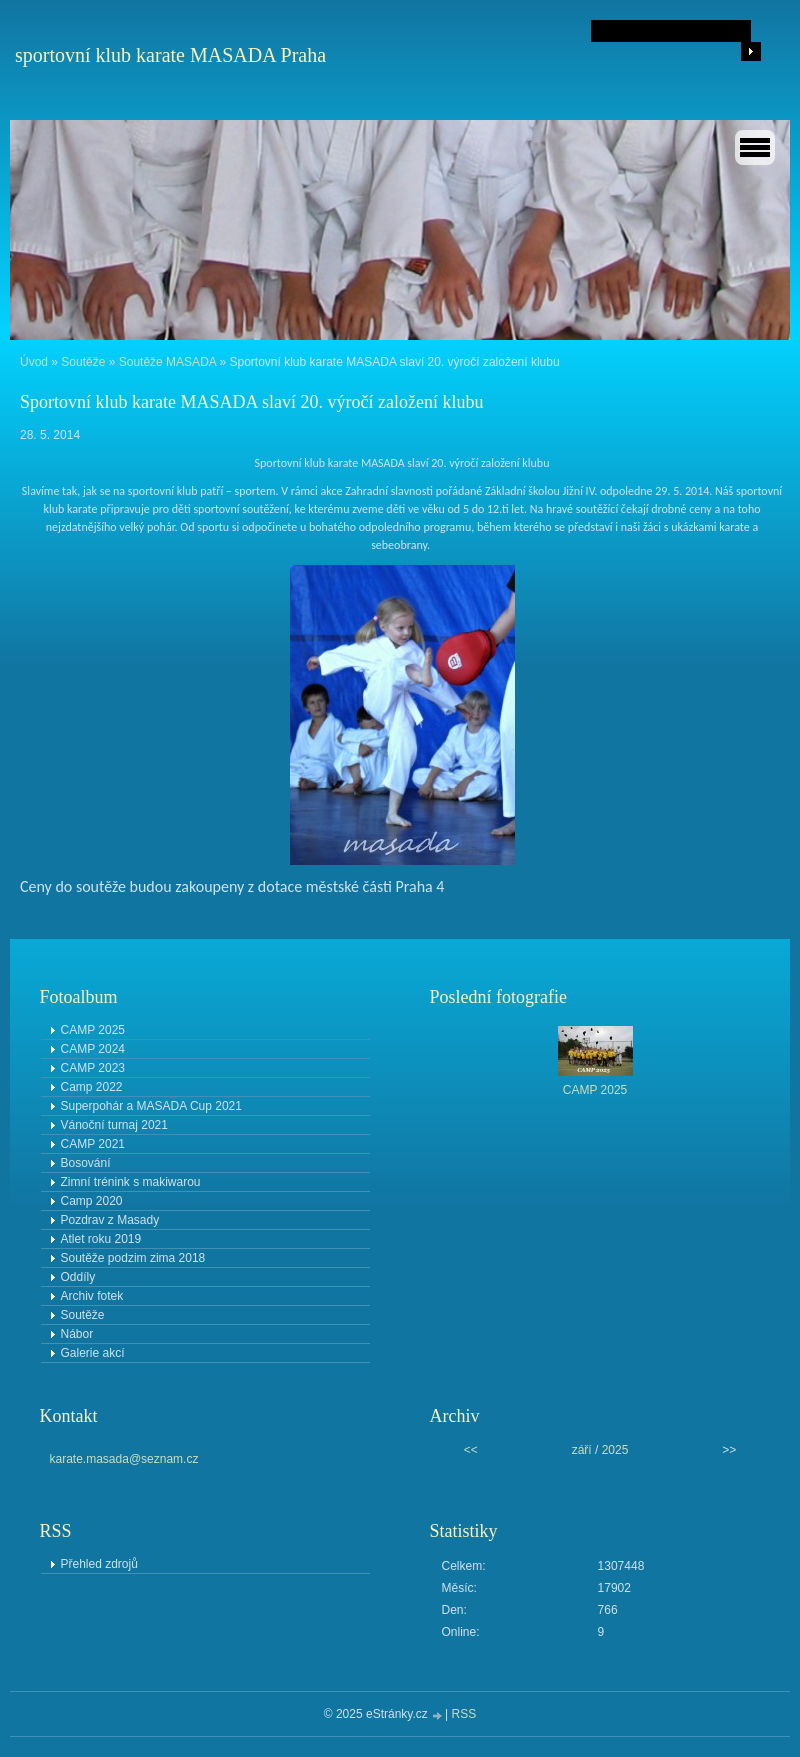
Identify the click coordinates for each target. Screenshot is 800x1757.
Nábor (77, 1334)
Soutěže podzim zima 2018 (133, 1258)
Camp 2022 (92, 1087)
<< (471, 1450)
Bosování (86, 1163)
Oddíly (78, 1277)
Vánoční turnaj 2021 (114, 1125)
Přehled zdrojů (99, 1564)
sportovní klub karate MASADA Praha (170, 55)
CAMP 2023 (93, 1068)
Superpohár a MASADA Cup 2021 (151, 1106)
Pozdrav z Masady (110, 1220)
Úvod (34, 362)
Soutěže (83, 362)
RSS (464, 1714)
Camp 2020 (92, 1201)
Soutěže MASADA (167, 362)
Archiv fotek (92, 1296)
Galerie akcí (93, 1353)
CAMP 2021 (93, 1144)
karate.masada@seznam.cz (124, 1459)
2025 (615, 1450)
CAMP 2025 (93, 1030)
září (582, 1450)
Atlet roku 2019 (101, 1239)
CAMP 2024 (93, 1049)
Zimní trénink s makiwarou (131, 1182)
